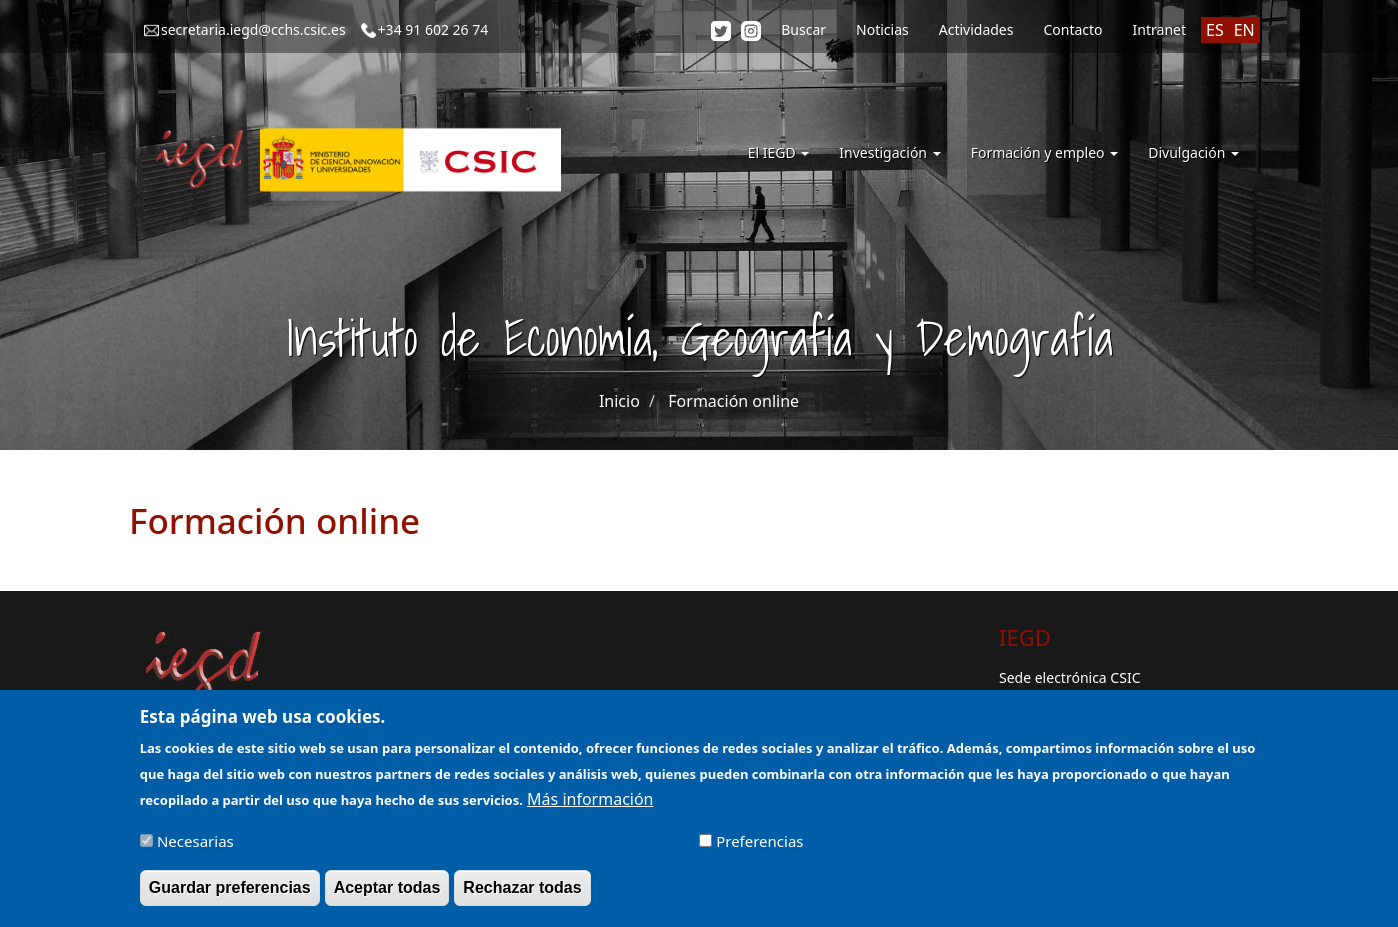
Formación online (733, 401)
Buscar (803, 29)
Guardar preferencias (230, 896)
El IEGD (779, 152)
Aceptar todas (387, 896)
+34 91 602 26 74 (433, 29)
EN (1244, 30)
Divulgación (1193, 152)
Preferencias (759, 850)
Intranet (1159, 29)
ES (1215, 30)
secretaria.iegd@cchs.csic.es (253, 29)
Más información (590, 808)
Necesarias (195, 850)
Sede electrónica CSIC (1069, 677)
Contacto (1072, 29)
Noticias (882, 29)
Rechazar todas (522, 896)
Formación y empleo (1045, 152)
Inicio (619, 401)
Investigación (889, 152)
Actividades (976, 29)
